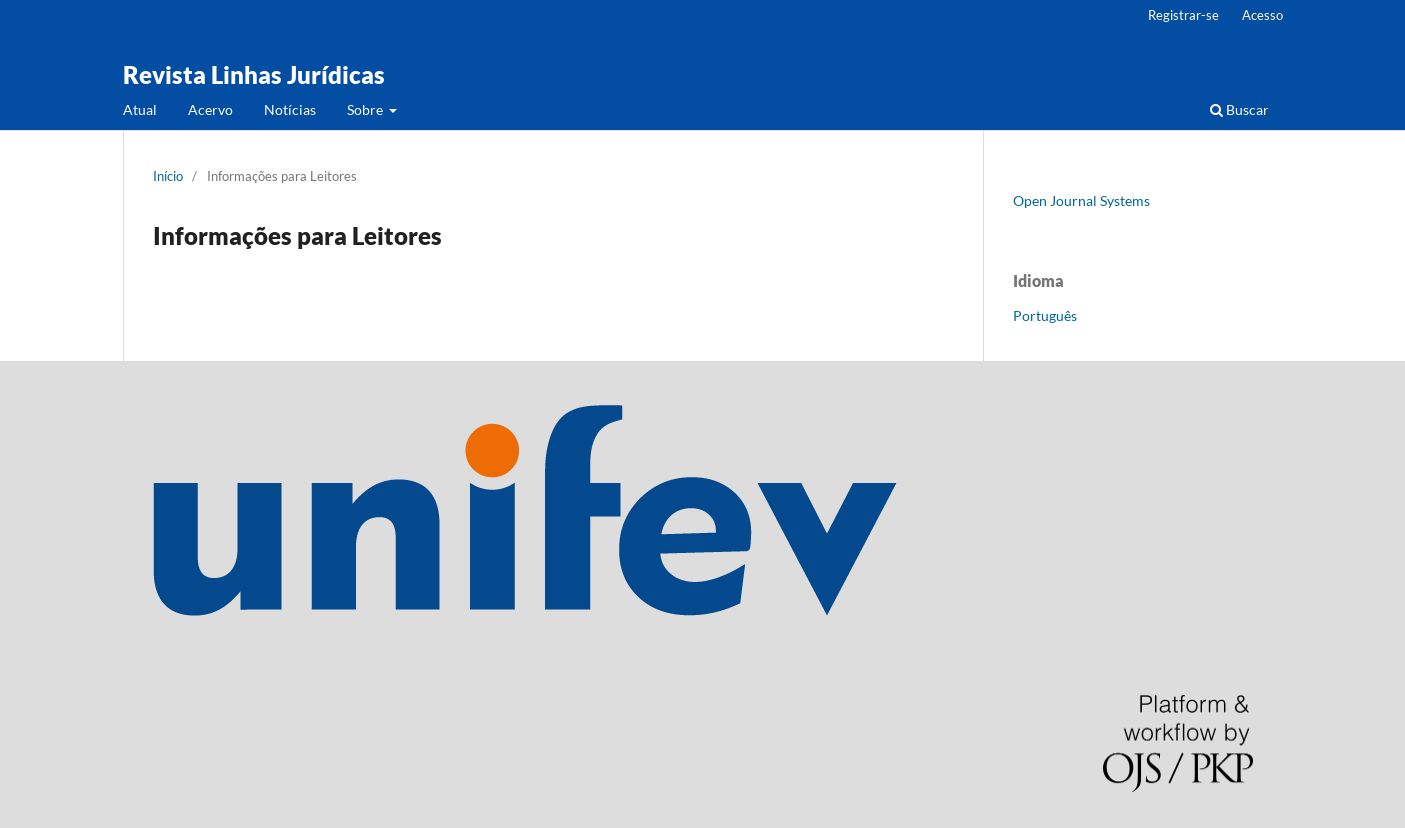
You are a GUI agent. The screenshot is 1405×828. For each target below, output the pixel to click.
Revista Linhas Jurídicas (254, 74)
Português (1045, 315)
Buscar (1239, 109)
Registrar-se (1183, 15)
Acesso (1262, 15)
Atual (140, 109)
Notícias (290, 109)
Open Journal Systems (1081, 200)
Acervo (210, 109)
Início (168, 176)
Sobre (366, 109)
